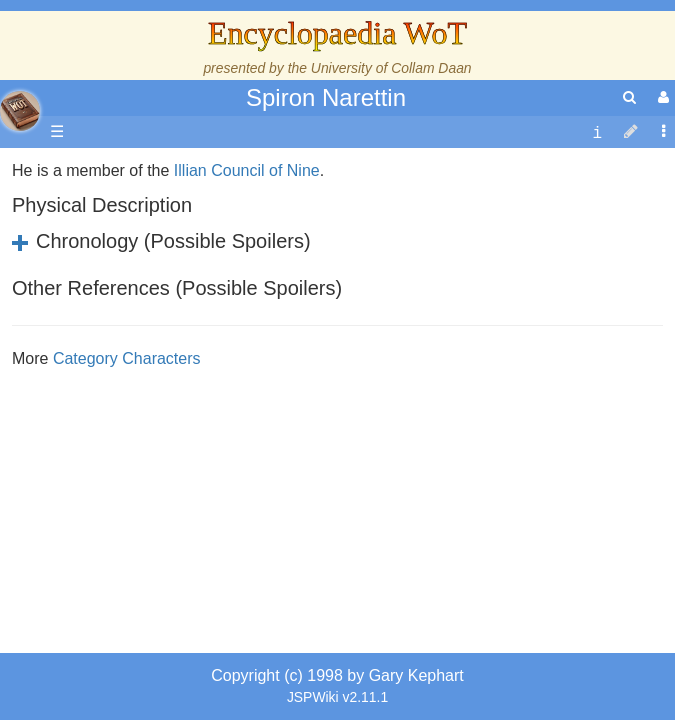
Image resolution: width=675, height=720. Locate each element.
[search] (629, 97)
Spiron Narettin (326, 97)
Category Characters (127, 484)
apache (20, 111)
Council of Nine (265, 296)
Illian (190, 296)
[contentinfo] (597, 132)
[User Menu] (661, 97)
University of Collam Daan (391, 68)
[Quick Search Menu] (629, 97)
